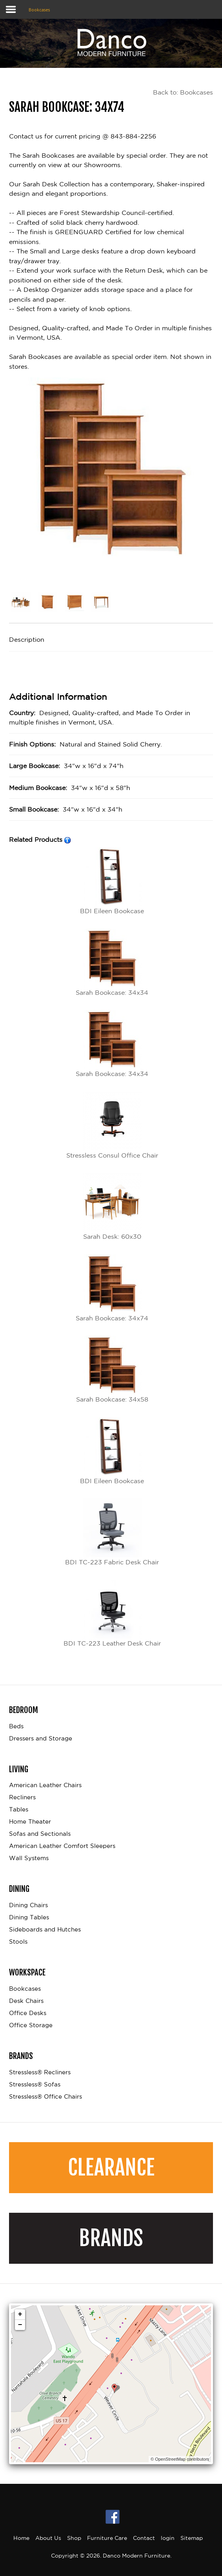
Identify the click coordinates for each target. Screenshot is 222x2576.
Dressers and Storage (40, 1738)
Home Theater (30, 1822)
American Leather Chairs (45, 1785)
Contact (144, 2538)
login (168, 2538)
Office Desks (27, 2013)
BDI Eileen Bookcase (112, 880)
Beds (16, 1726)
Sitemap (191, 2538)
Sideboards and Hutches (45, 1929)
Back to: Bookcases (183, 92)
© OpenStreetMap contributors (180, 2459)
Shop (74, 2538)
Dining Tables (29, 1917)
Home (21, 2538)
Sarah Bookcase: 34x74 (112, 1288)
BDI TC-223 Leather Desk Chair (112, 1613)
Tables (18, 1809)
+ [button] (20, 2314)
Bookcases (25, 1989)
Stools (18, 1942)
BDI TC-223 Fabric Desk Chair (112, 1532)
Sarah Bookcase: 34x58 (112, 1369)
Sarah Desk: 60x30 (112, 1206)
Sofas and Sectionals (40, 1834)
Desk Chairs (26, 2001)
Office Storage (31, 2025)
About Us (48, 2538)
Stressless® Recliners (40, 2072)
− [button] (20, 2325)
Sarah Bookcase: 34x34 (112, 962)
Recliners (22, 1797)
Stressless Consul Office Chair (112, 1125)
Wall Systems (29, 1858)
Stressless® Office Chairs (45, 2097)
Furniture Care (107, 2538)
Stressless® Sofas (34, 2084)
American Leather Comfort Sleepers (62, 1846)
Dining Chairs (28, 1905)
